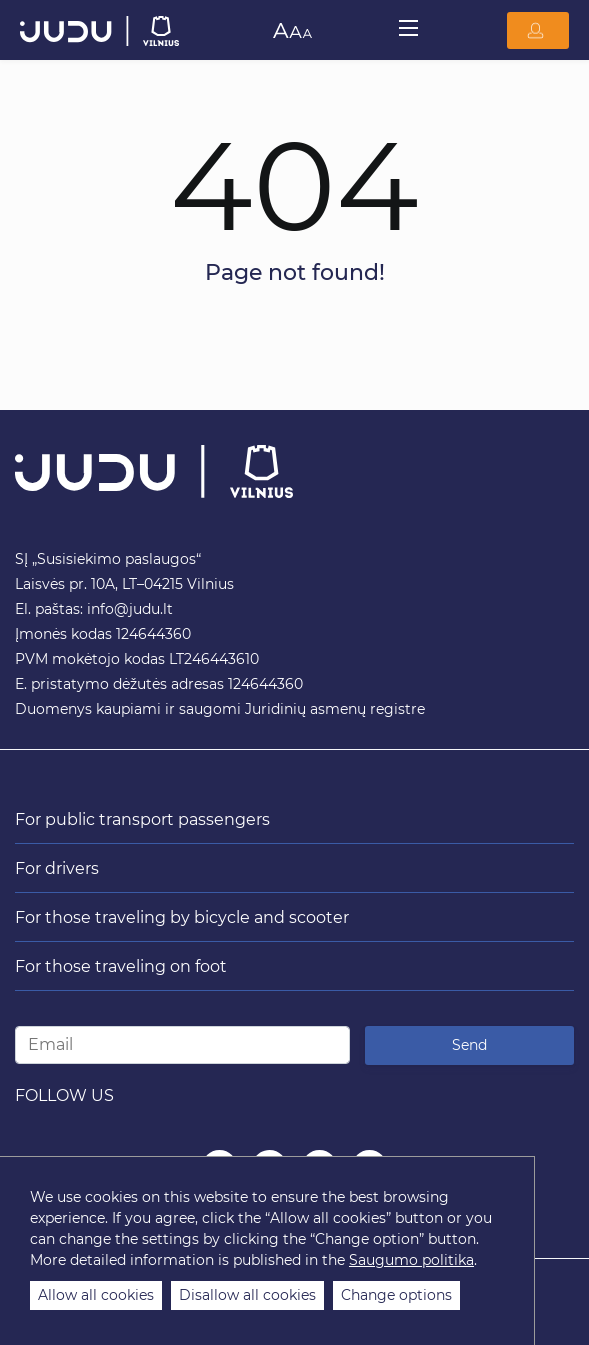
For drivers (57, 868)
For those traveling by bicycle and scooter (182, 917)
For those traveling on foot (121, 966)
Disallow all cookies (247, 1295)
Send (469, 1045)
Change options (396, 1295)
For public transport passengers (142, 819)
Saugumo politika (411, 1260)
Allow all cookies (96, 1295)
